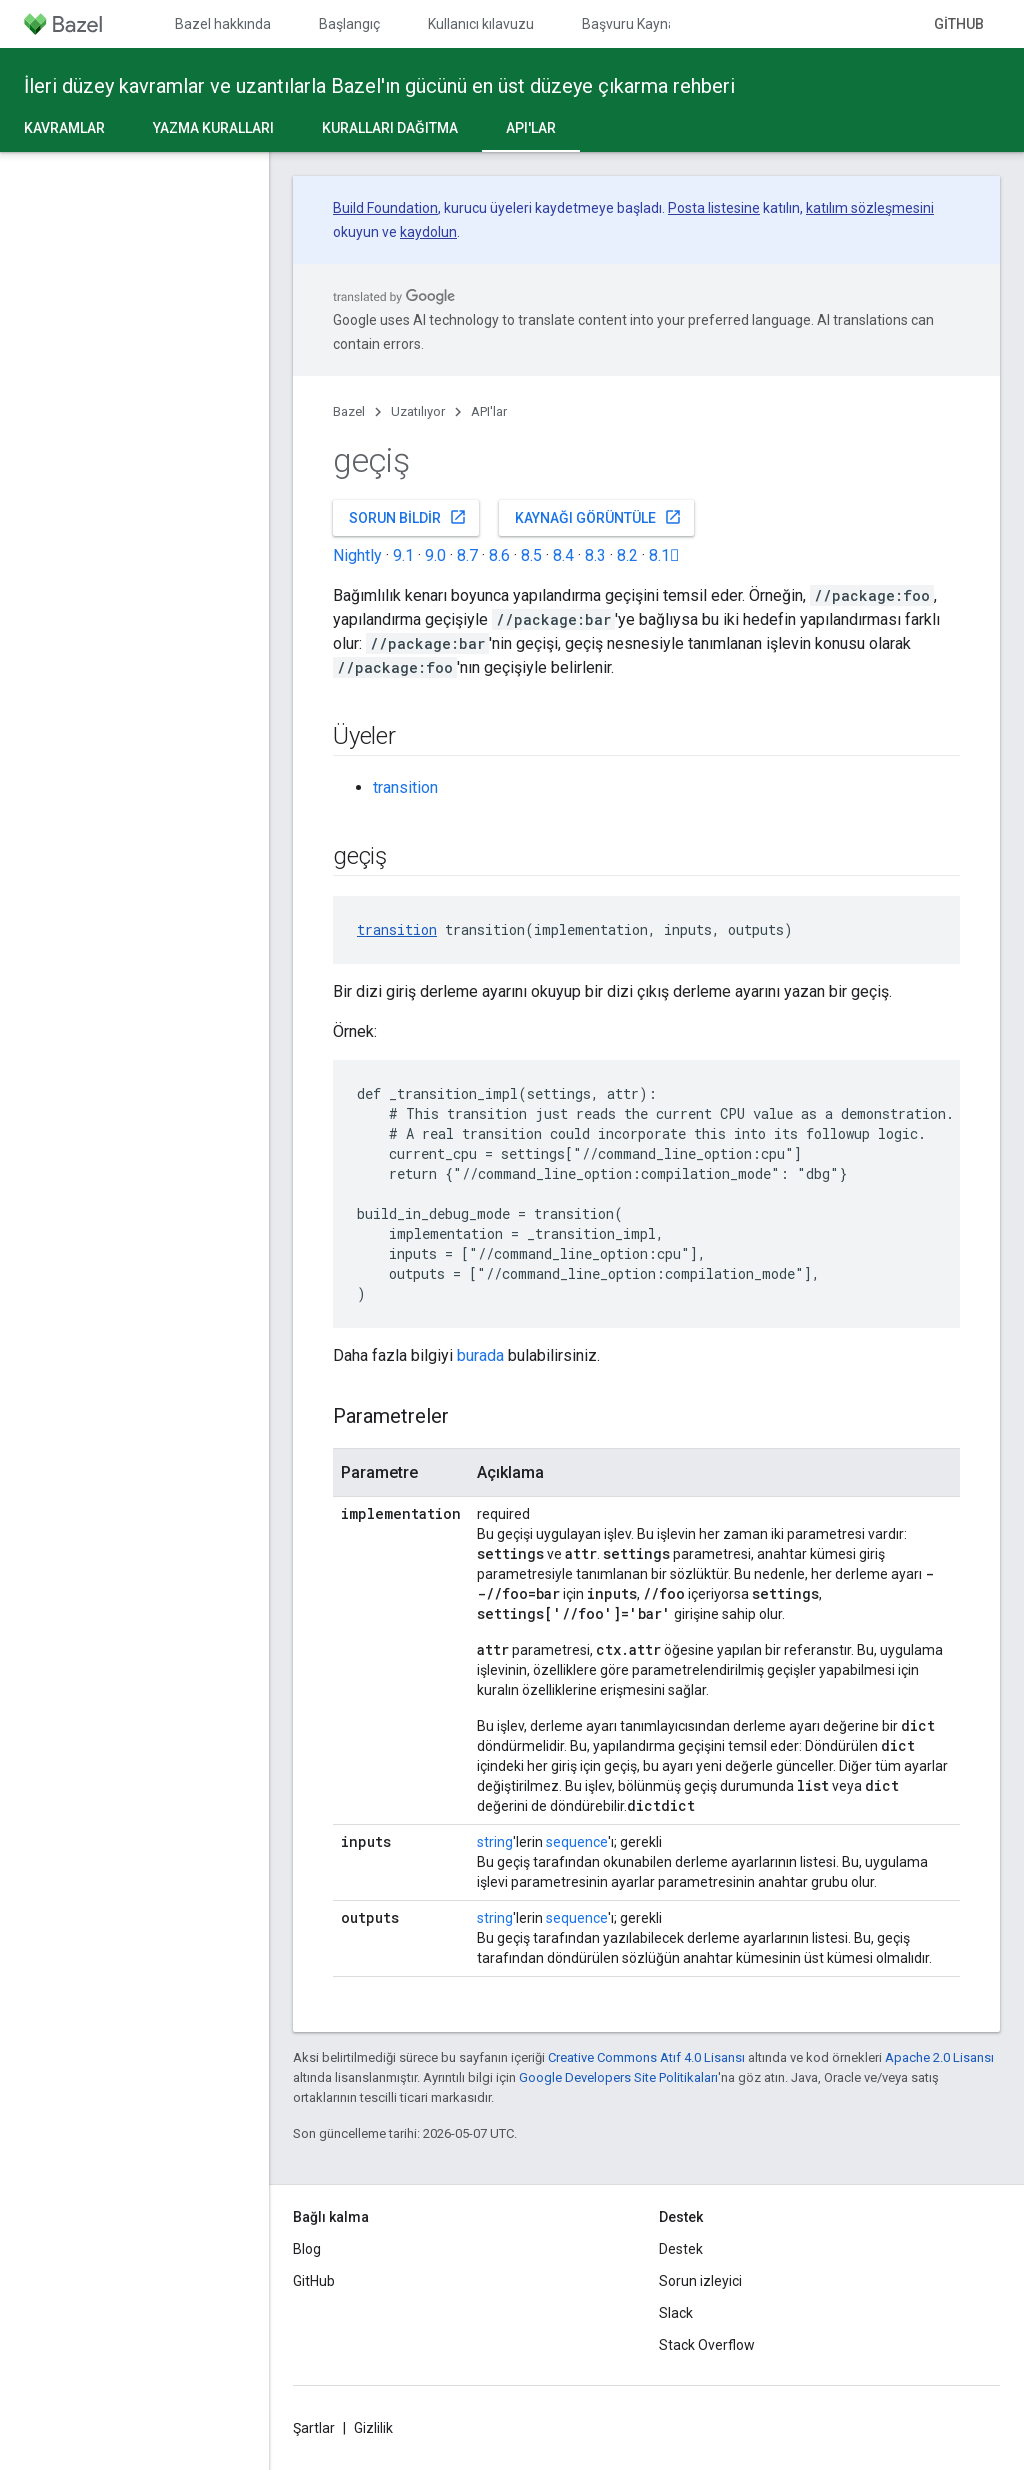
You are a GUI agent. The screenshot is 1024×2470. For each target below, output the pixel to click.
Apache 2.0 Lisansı (939, 2057)
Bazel (349, 411)
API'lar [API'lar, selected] (531, 128)
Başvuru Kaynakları (642, 24)
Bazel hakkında (223, 24)
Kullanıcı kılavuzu (481, 24)
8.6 (499, 555)
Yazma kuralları (213, 128)
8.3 (595, 555)
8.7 (467, 555)
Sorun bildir (408, 517)
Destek (681, 2249)
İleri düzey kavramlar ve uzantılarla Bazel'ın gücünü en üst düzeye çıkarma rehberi (379, 86)
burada (480, 1355)
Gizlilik (373, 2428)
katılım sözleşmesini (870, 208)
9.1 (403, 555)
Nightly (357, 555)
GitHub (959, 24)
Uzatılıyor (418, 411)
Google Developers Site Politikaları (618, 2077)
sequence (577, 1842)
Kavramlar (64, 128)
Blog (307, 2249)
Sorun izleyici (700, 2281)
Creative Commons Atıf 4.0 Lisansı (646, 2057)
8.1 (664, 555)
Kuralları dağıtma (390, 128)
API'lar (489, 411)
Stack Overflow (707, 2345)
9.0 (435, 555)
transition (405, 787)
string (495, 1842)
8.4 (563, 555)
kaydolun (428, 232)
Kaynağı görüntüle (598, 517)
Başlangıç (349, 24)
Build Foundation (385, 208)
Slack (676, 2313)
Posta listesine (714, 208)
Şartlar (314, 2428)
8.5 (531, 555)
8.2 (627, 555)
